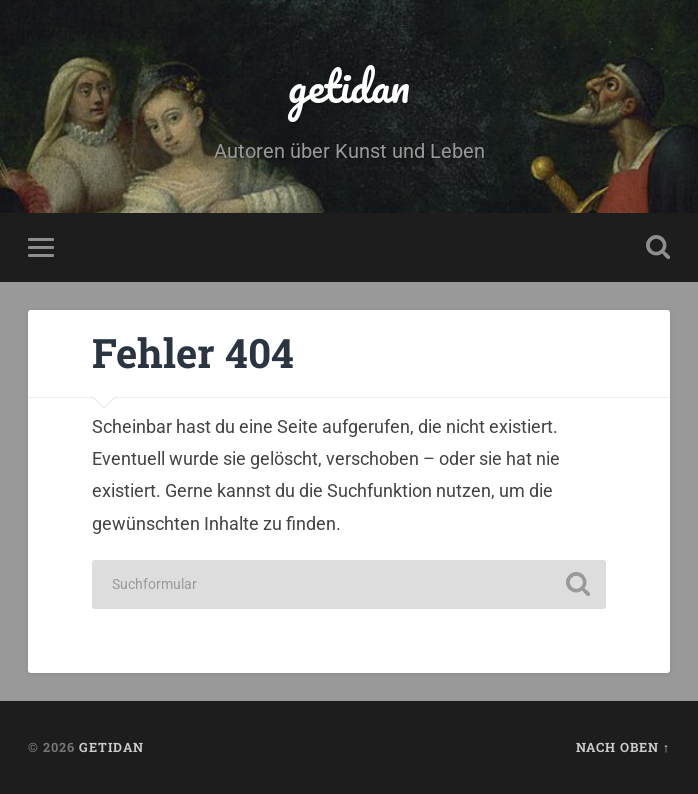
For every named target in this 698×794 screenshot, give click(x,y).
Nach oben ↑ (623, 747)
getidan (349, 85)
